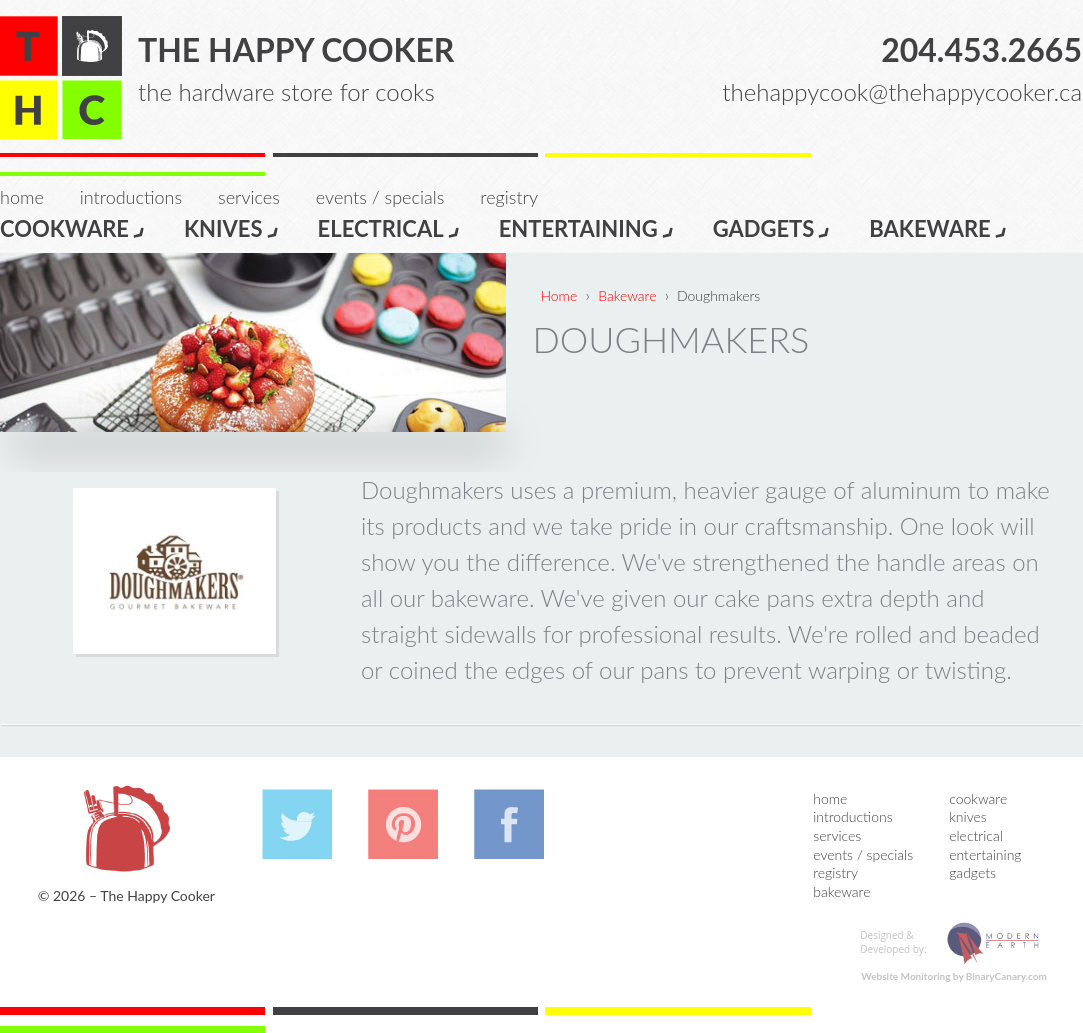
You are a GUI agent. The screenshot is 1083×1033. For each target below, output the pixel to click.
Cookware (73, 227)
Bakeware (938, 227)
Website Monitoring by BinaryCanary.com (954, 976)
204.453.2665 (981, 49)
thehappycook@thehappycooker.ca (902, 91)
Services (249, 197)
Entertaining (587, 227)
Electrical (389, 227)
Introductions (131, 197)
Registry (509, 197)
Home (22, 197)
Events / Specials (380, 197)
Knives (232, 227)
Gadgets (772, 227)
